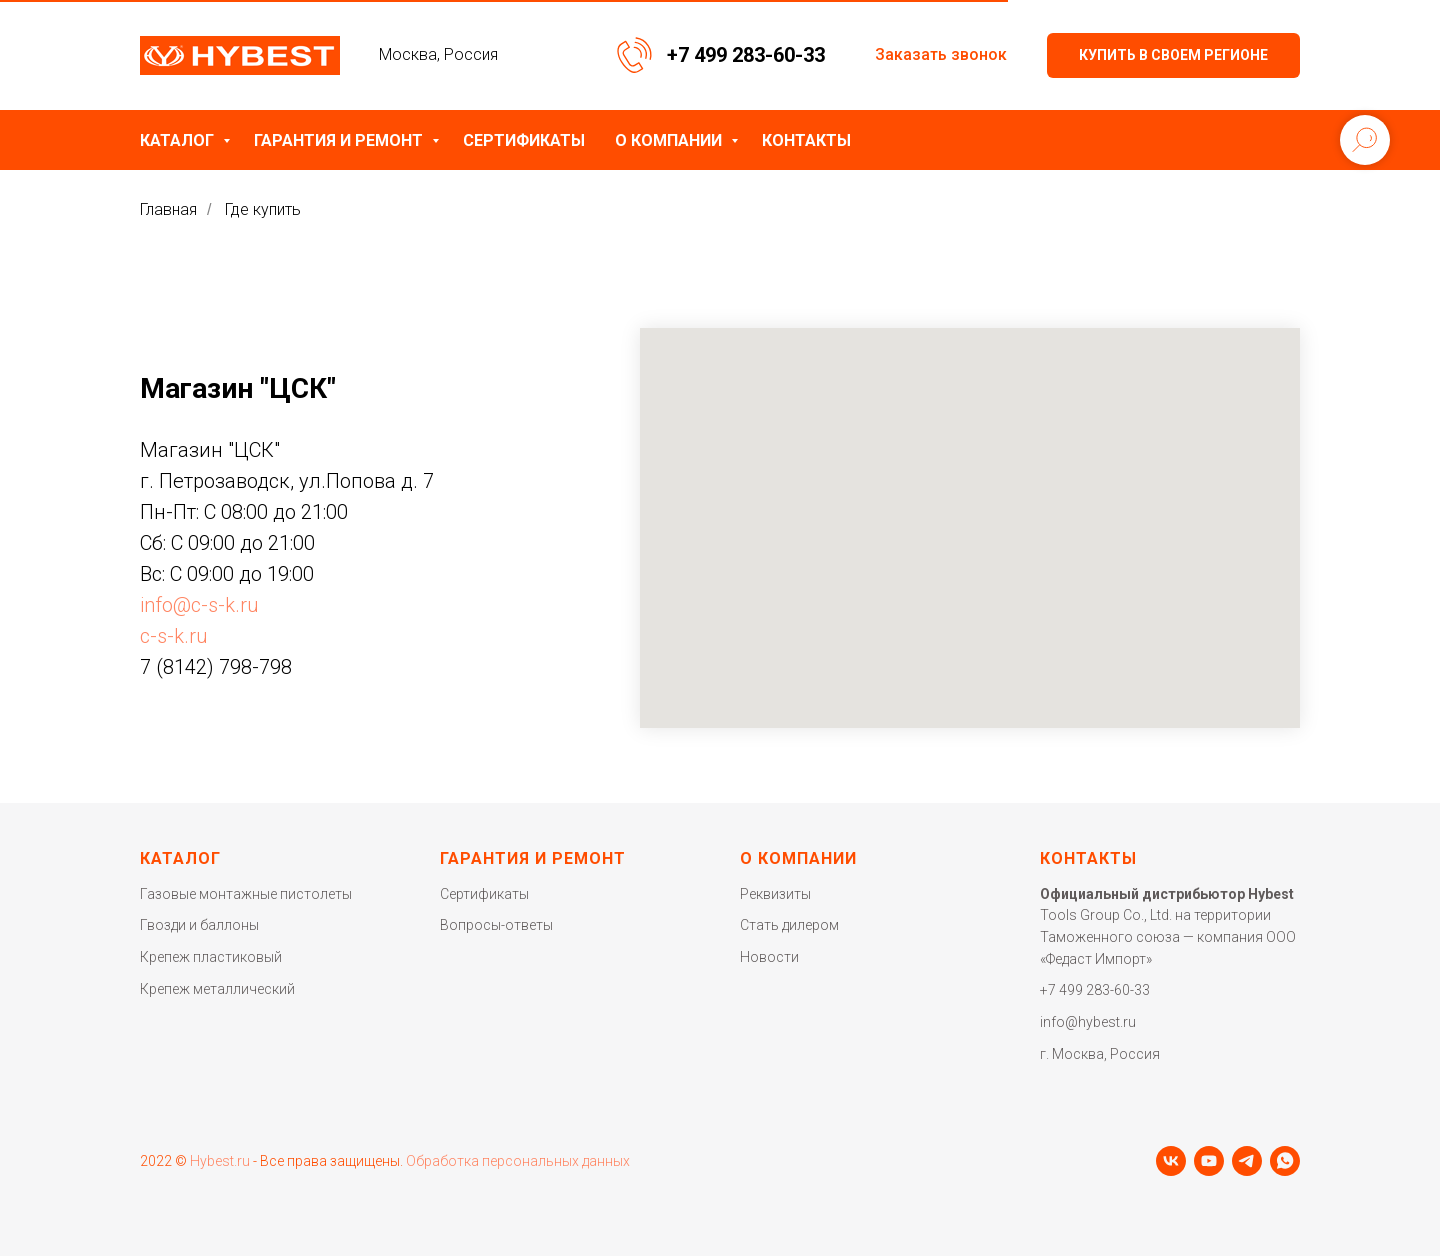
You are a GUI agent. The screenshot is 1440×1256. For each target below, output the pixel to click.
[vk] (1171, 1161)
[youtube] (1209, 1161)
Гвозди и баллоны (199, 925)
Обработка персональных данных (518, 1161)
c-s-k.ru (174, 636)
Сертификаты (524, 140)
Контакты (806, 140)
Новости (769, 957)
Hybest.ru (220, 1161)
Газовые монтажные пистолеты (246, 894)
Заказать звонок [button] (941, 54)
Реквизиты (775, 894)
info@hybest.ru (1088, 1022)
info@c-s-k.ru (199, 605)
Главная (168, 209)
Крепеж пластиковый (211, 957)
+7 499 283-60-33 (746, 55)
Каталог (179, 140)
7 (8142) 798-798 (216, 667)
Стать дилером (789, 925)
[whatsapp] (1285, 1161)
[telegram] (1247, 1161)
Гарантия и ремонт (340, 140)
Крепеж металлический (217, 989)
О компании (670, 140)
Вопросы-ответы (496, 925)
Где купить (263, 209)
